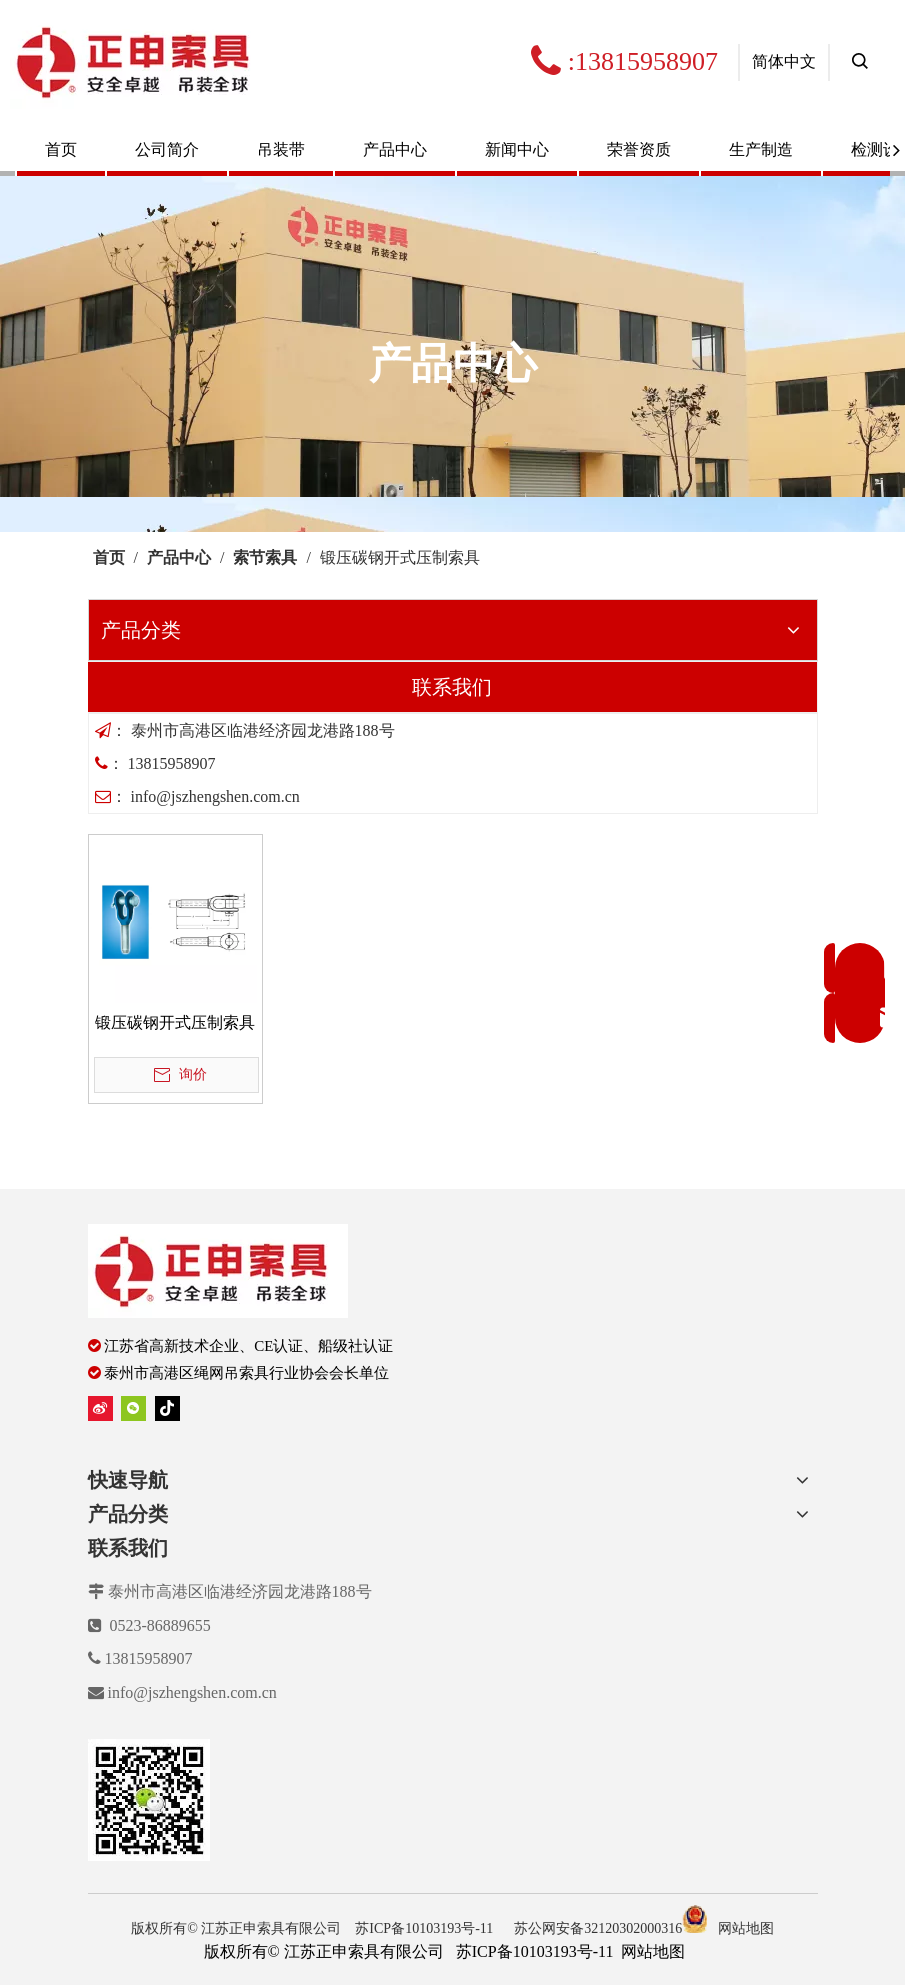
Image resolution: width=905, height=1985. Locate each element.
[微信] (133, 1408)
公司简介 (167, 149)
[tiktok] (167, 1408)
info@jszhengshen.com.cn (192, 1692)
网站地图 (746, 1928)
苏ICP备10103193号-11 (425, 1928)
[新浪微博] (100, 1408)
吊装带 (281, 149)
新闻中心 (517, 149)
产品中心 (395, 149)
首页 (61, 149)
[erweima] (149, 1800)
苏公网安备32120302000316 (610, 1928)
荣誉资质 (639, 149)
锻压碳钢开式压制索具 (175, 1022)
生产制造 (761, 149)
